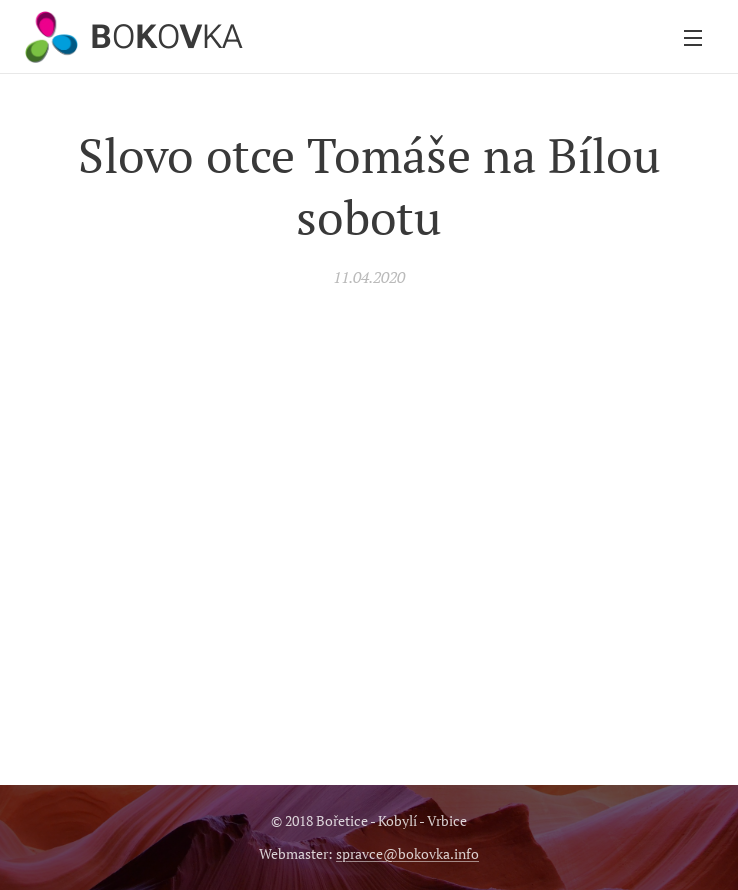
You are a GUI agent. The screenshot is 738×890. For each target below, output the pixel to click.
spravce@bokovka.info (407, 853)
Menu (693, 38)
